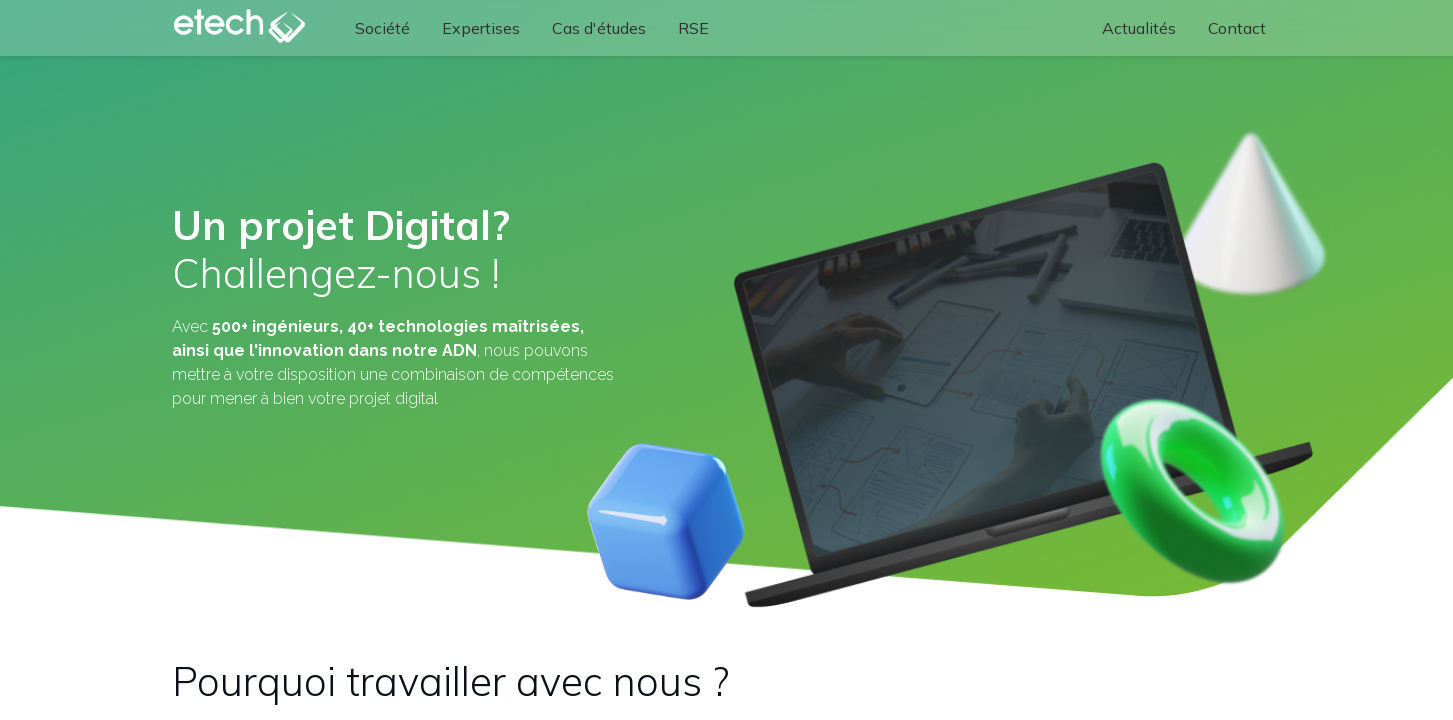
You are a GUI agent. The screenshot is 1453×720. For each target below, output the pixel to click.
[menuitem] (382, 28)
